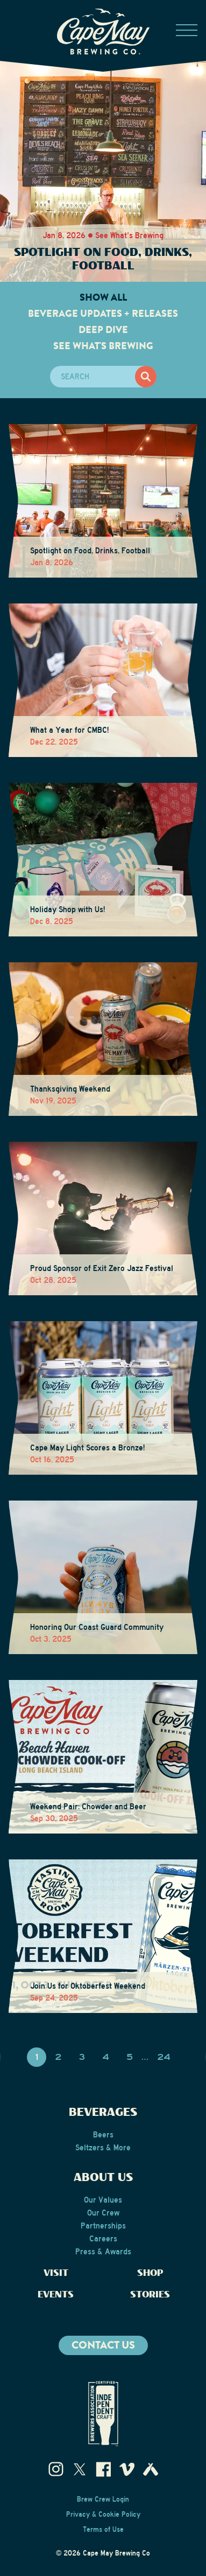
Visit (56, 2273)
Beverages (103, 2113)
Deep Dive (103, 330)
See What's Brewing (103, 346)
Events (56, 2295)
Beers (103, 2135)
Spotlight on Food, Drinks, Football (103, 259)
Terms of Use (103, 2529)
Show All (103, 297)
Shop (150, 2273)
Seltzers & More (103, 2148)
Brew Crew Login (103, 2499)
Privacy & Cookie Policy (103, 2514)
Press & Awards (103, 2251)
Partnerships (103, 2226)
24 (164, 2057)
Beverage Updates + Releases (103, 314)
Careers (103, 2239)
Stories (150, 2295)
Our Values (103, 2200)
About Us (103, 2178)
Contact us (103, 2345)
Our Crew (103, 2213)
